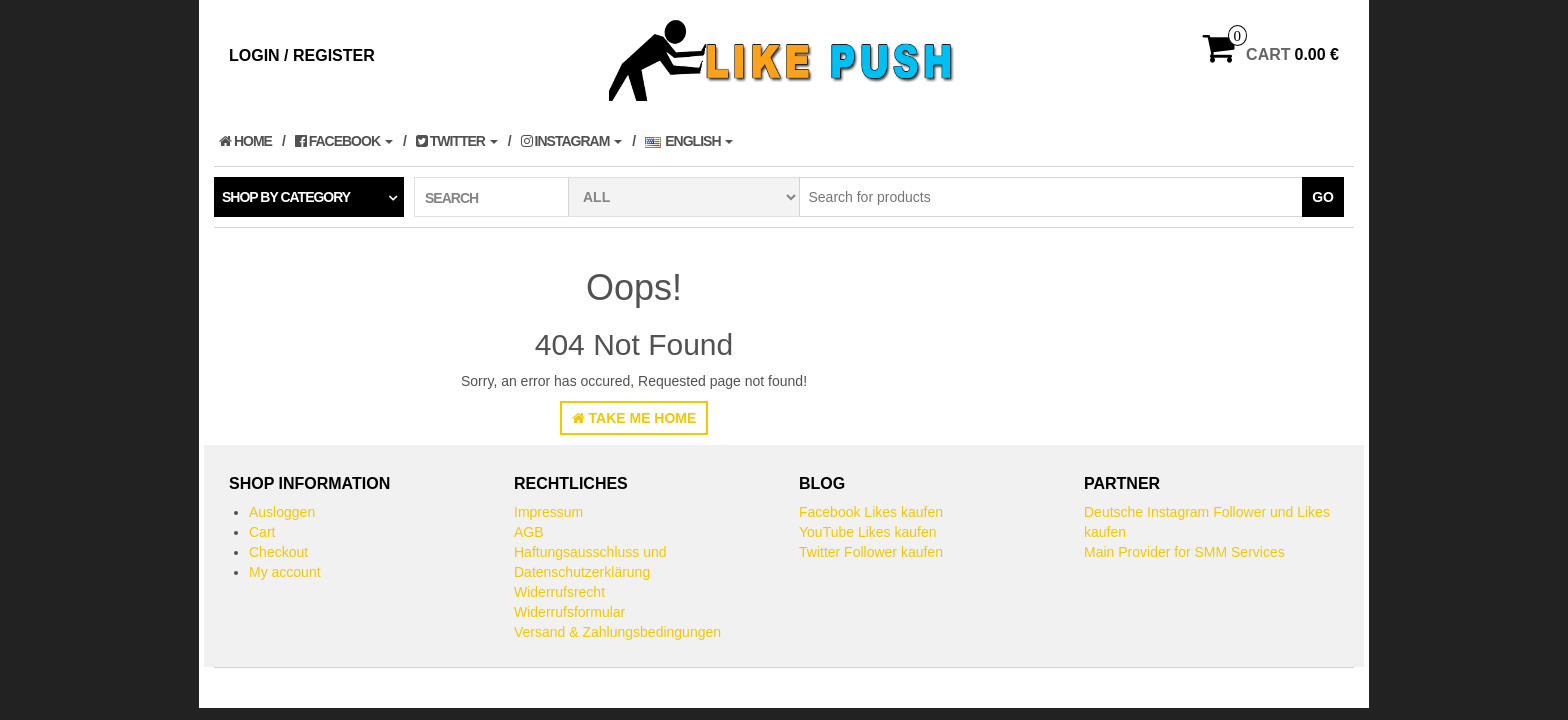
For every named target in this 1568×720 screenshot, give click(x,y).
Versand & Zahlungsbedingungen (617, 632)
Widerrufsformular (569, 612)
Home (245, 141)
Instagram (572, 141)
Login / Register (302, 55)
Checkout (278, 552)
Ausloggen (282, 512)
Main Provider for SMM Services (1184, 552)
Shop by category (286, 197)
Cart (262, 532)
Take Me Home (634, 418)
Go (1323, 197)
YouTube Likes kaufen (868, 532)
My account (285, 572)
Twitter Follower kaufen (871, 552)
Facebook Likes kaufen (871, 512)
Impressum (548, 512)
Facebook (344, 141)
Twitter (457, 141)
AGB (529, 532)
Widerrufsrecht (559, 592)
